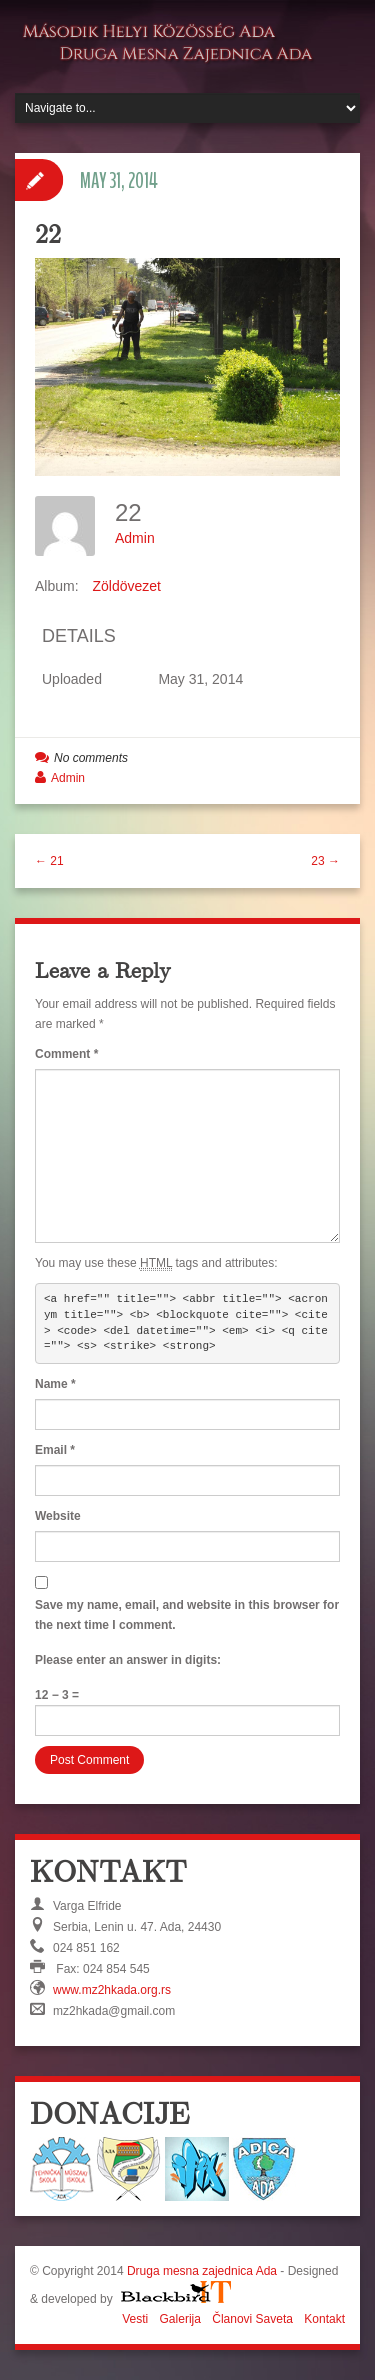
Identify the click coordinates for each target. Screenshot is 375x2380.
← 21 (49, 861)
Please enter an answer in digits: (128, 1660)
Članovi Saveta (252, 2319)
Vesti (135, 2319)
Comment (66, 1054)
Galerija (180, 2319)
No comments (91, 758)
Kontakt (324, 2319)
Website (58, 1516)
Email (55, 1450)
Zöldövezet (126, 586)
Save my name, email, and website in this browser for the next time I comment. (187, 1615)
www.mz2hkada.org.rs (112, 1990)
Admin (135, 538)
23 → (325, 861)
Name (55, 1384)
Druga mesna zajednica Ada (202, 2271)
